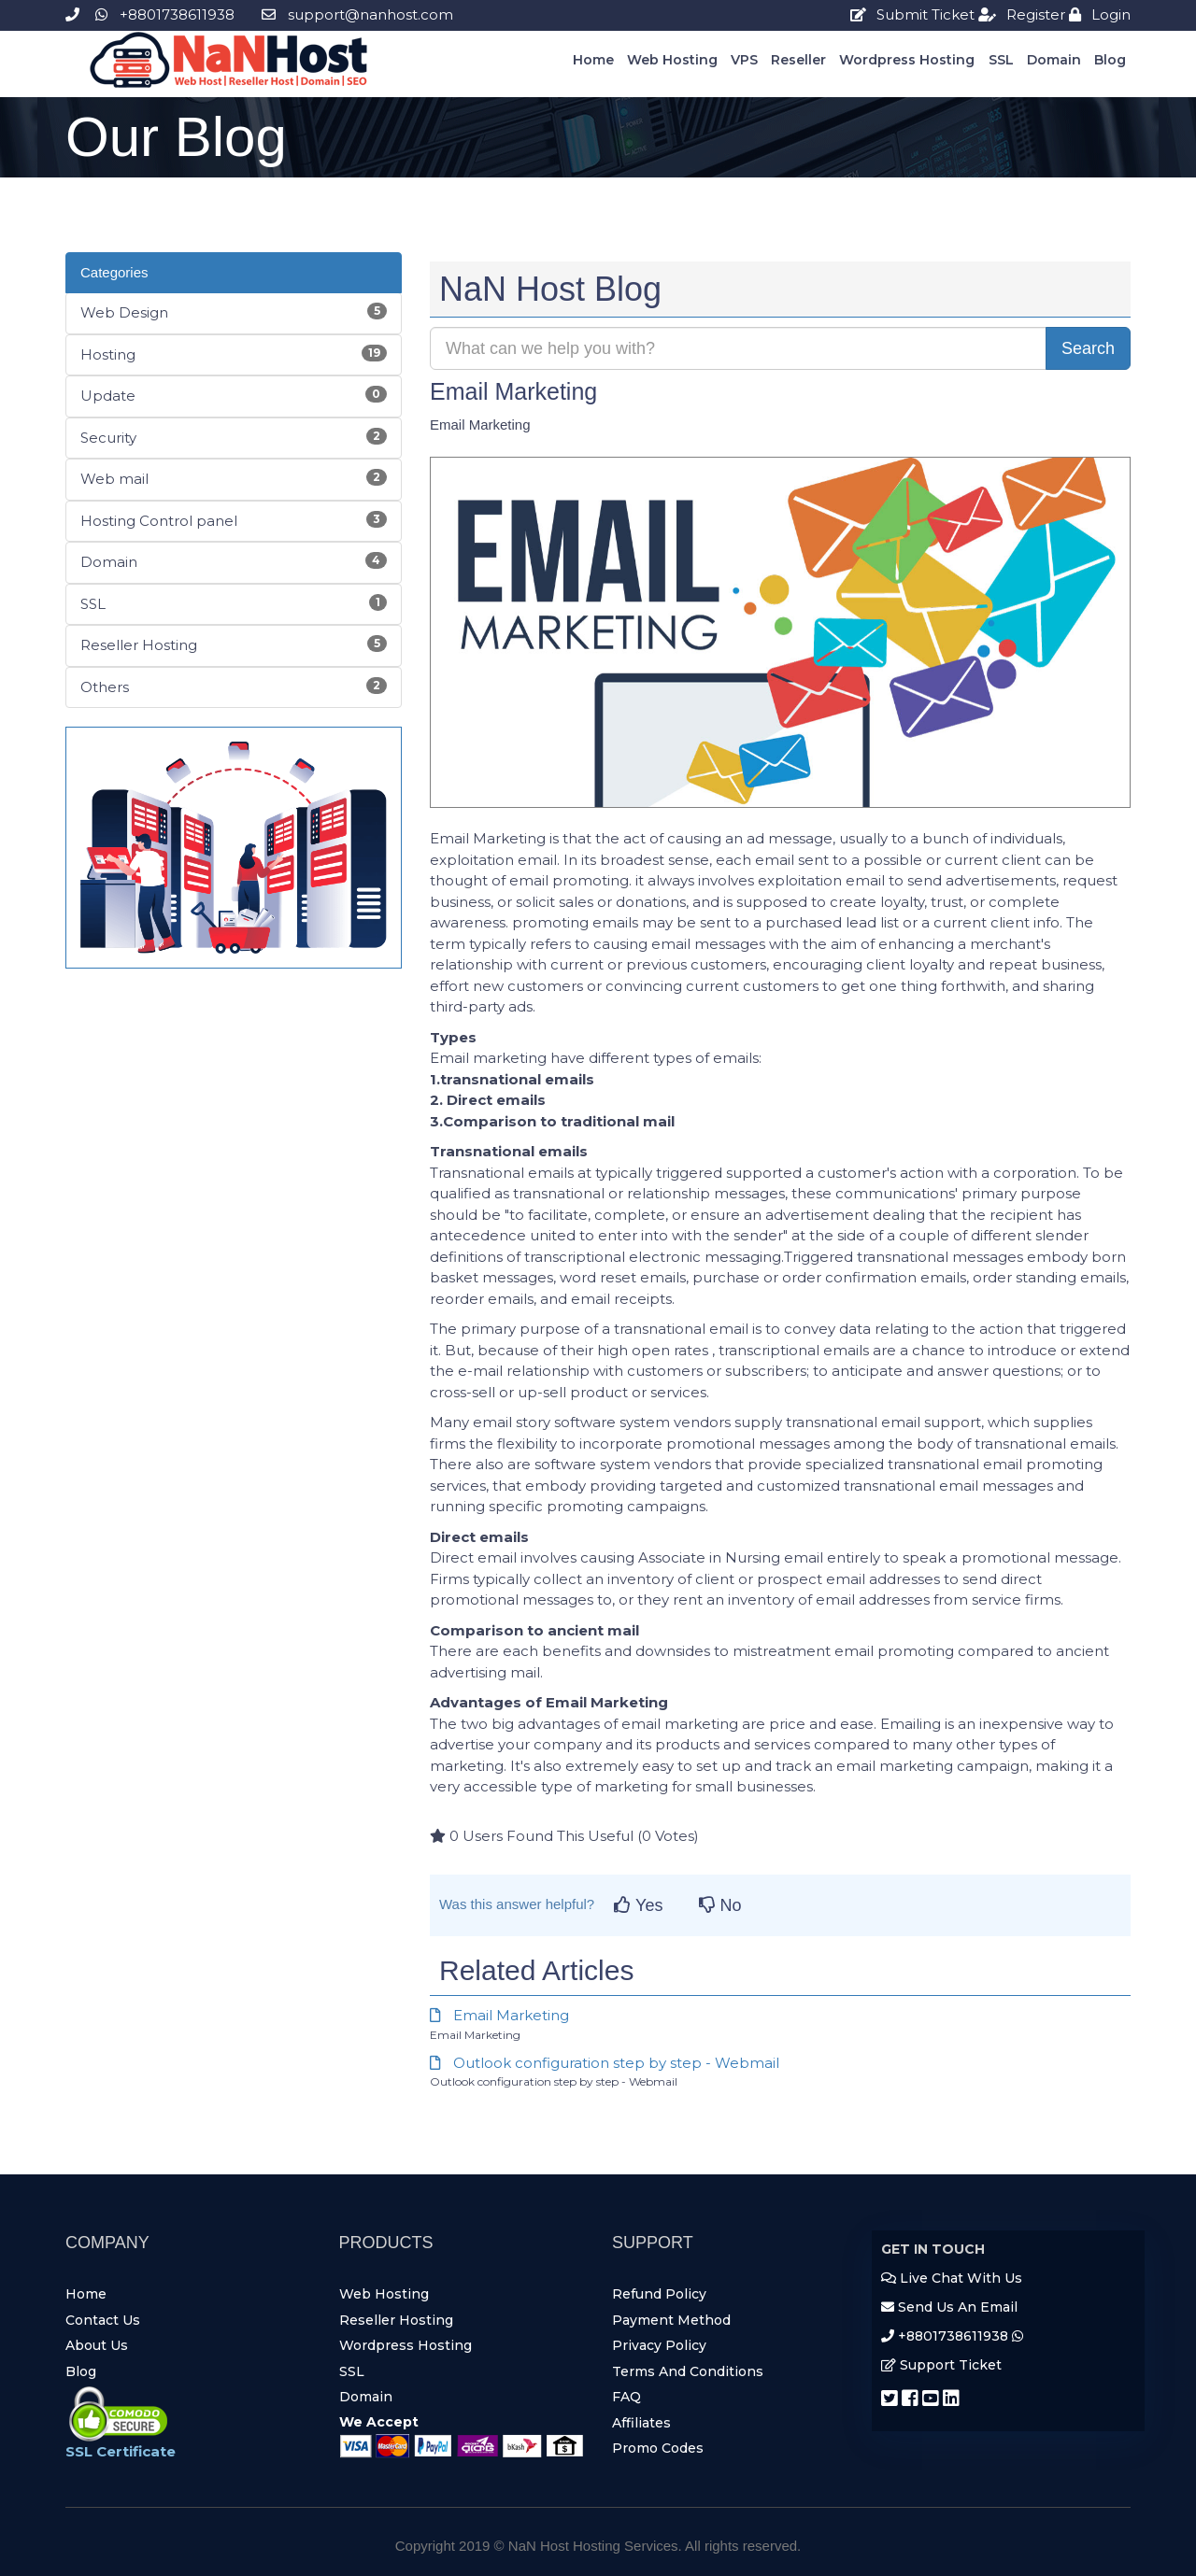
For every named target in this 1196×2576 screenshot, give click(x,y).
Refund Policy (659, 2294)
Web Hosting (672, 59)
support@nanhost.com (357, 14)
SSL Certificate (120, 2451)
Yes (638, 1905)
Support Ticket (941, 2365)
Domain (1054, 59)
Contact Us (102, 2320)
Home (593, 59)
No (720, 1905)
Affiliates (641, 2422)
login (1100, 14)
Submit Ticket (912, 14)
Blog (1110, 59)
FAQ (626, 2396)
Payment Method (671, 2320)
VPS (744, 59)
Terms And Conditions (687, 2371)
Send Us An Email (949, 2307)
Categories (114, 272)
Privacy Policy (659, 2345)
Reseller (798, 59)
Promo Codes (658, 2448)
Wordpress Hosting (907, 59)
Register (1021, 14)
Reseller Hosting (396, 2320)
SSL (1001, 59)
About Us (96, 2345)
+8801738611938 (150, 14)
